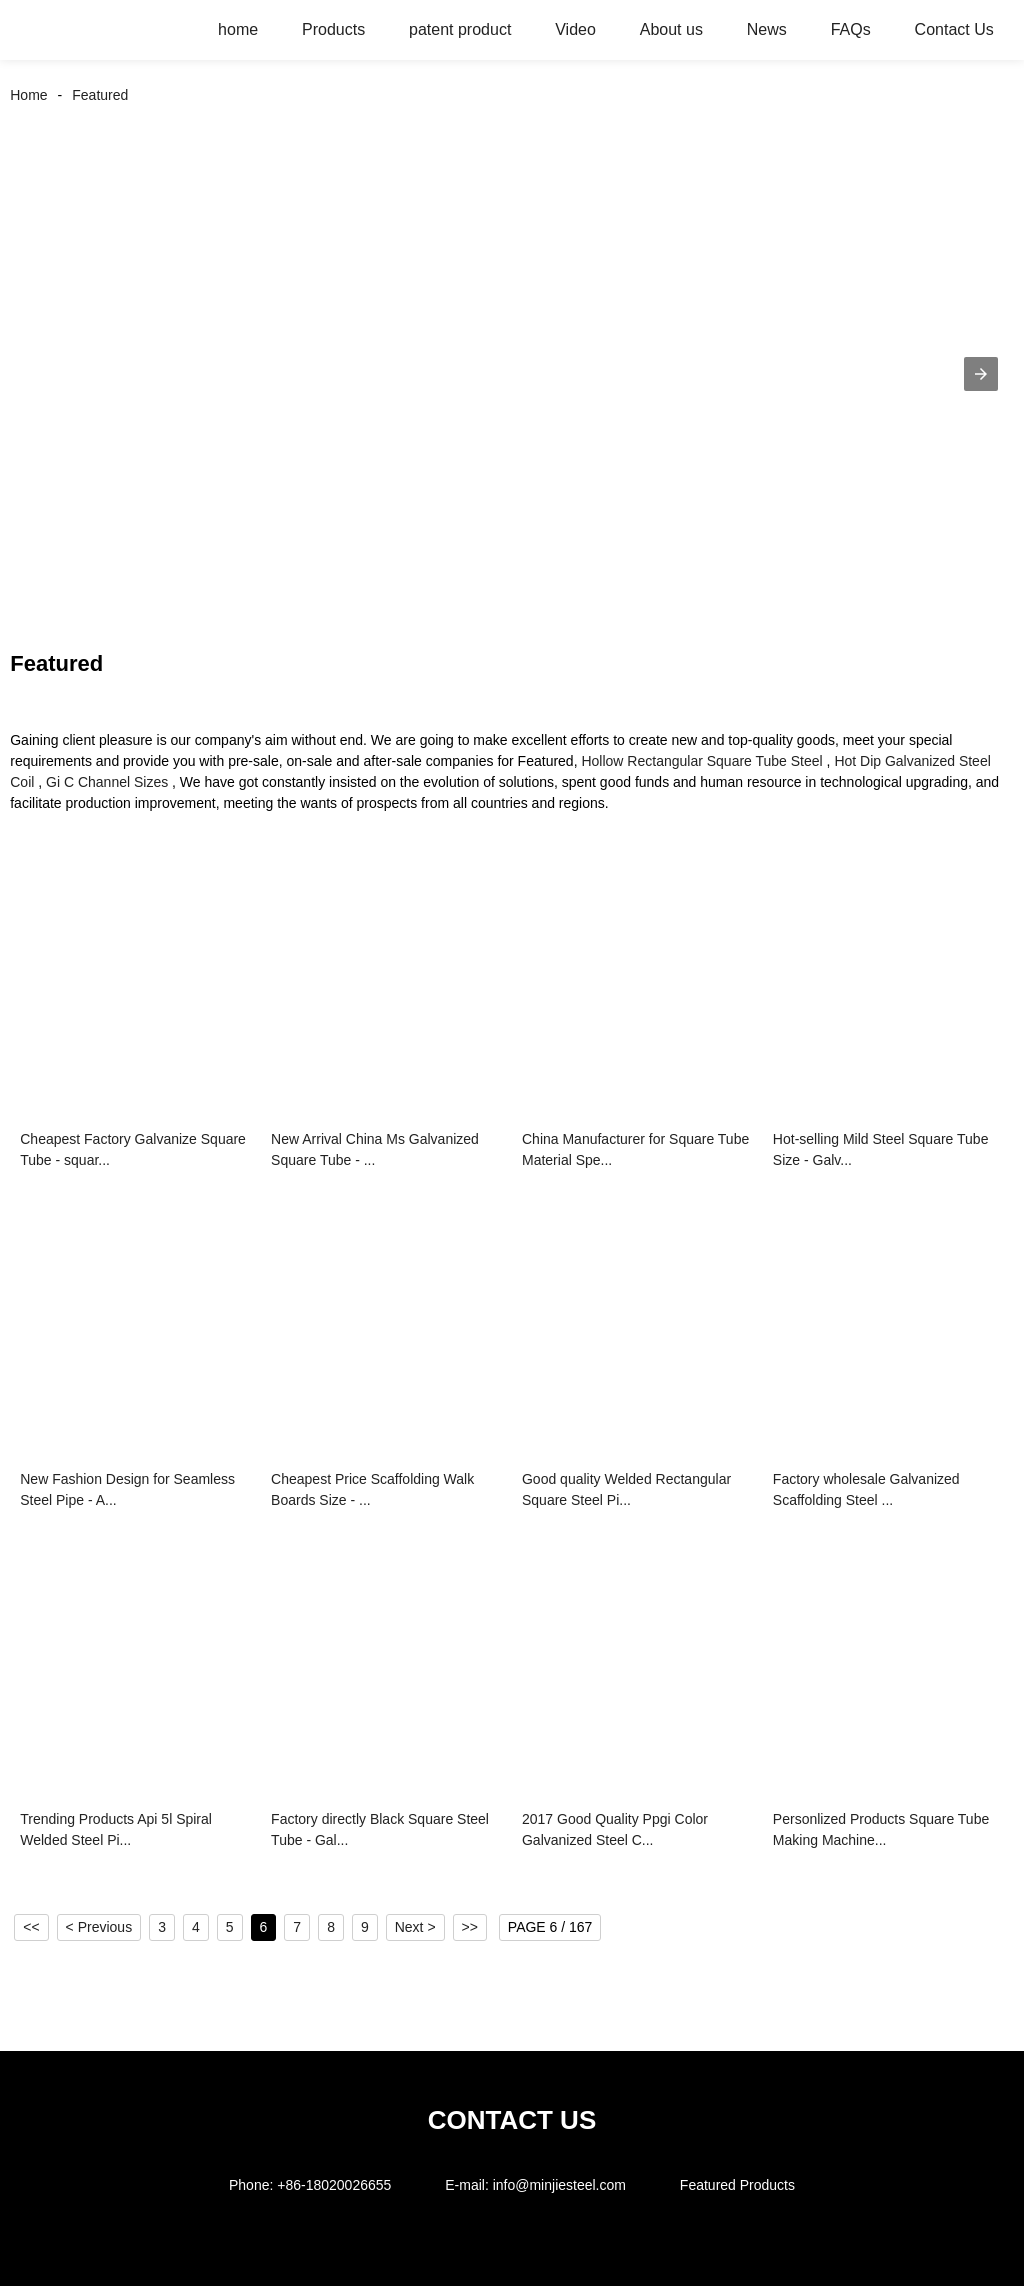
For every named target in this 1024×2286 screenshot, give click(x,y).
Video (575, 29)
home (238, 29)
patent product (460, 29)
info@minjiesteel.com (559, 2185)
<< (31, 1927)
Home (28, 95)
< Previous (99, 1927)
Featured (100, 95)
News (767, 29)
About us (671, 29)
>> (470, 1927)
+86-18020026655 (334, 2185)
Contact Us (954, 29)
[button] (981, 374)
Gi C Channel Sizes (107, 782)
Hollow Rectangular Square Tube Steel (701, 761)
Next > (415, 1927)
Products (333, 29)
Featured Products (737, 2185)
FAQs (851, 29)
